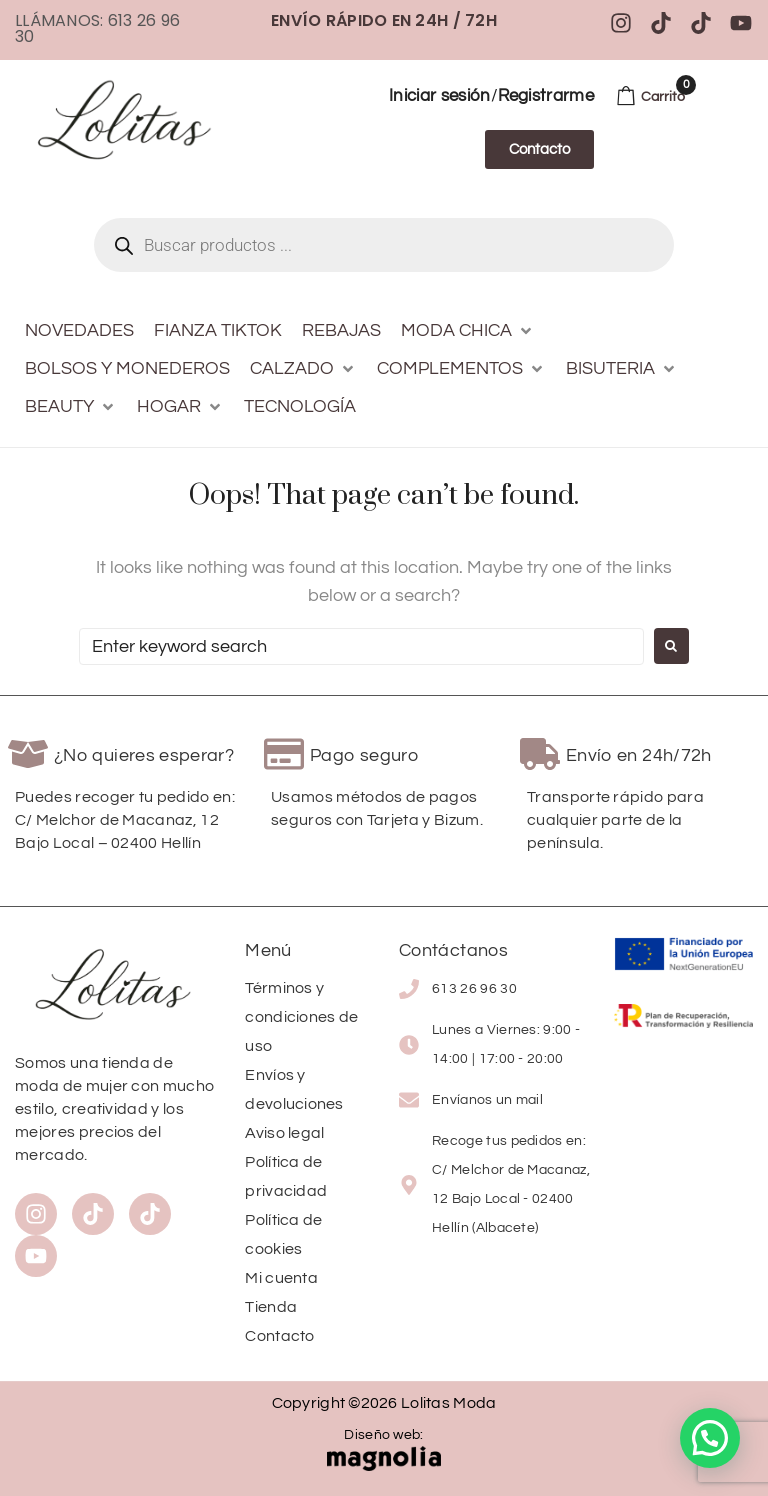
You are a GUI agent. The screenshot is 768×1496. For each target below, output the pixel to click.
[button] (468, 331)
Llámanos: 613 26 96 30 (97, 28)
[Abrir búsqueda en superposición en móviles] (384, 245)
